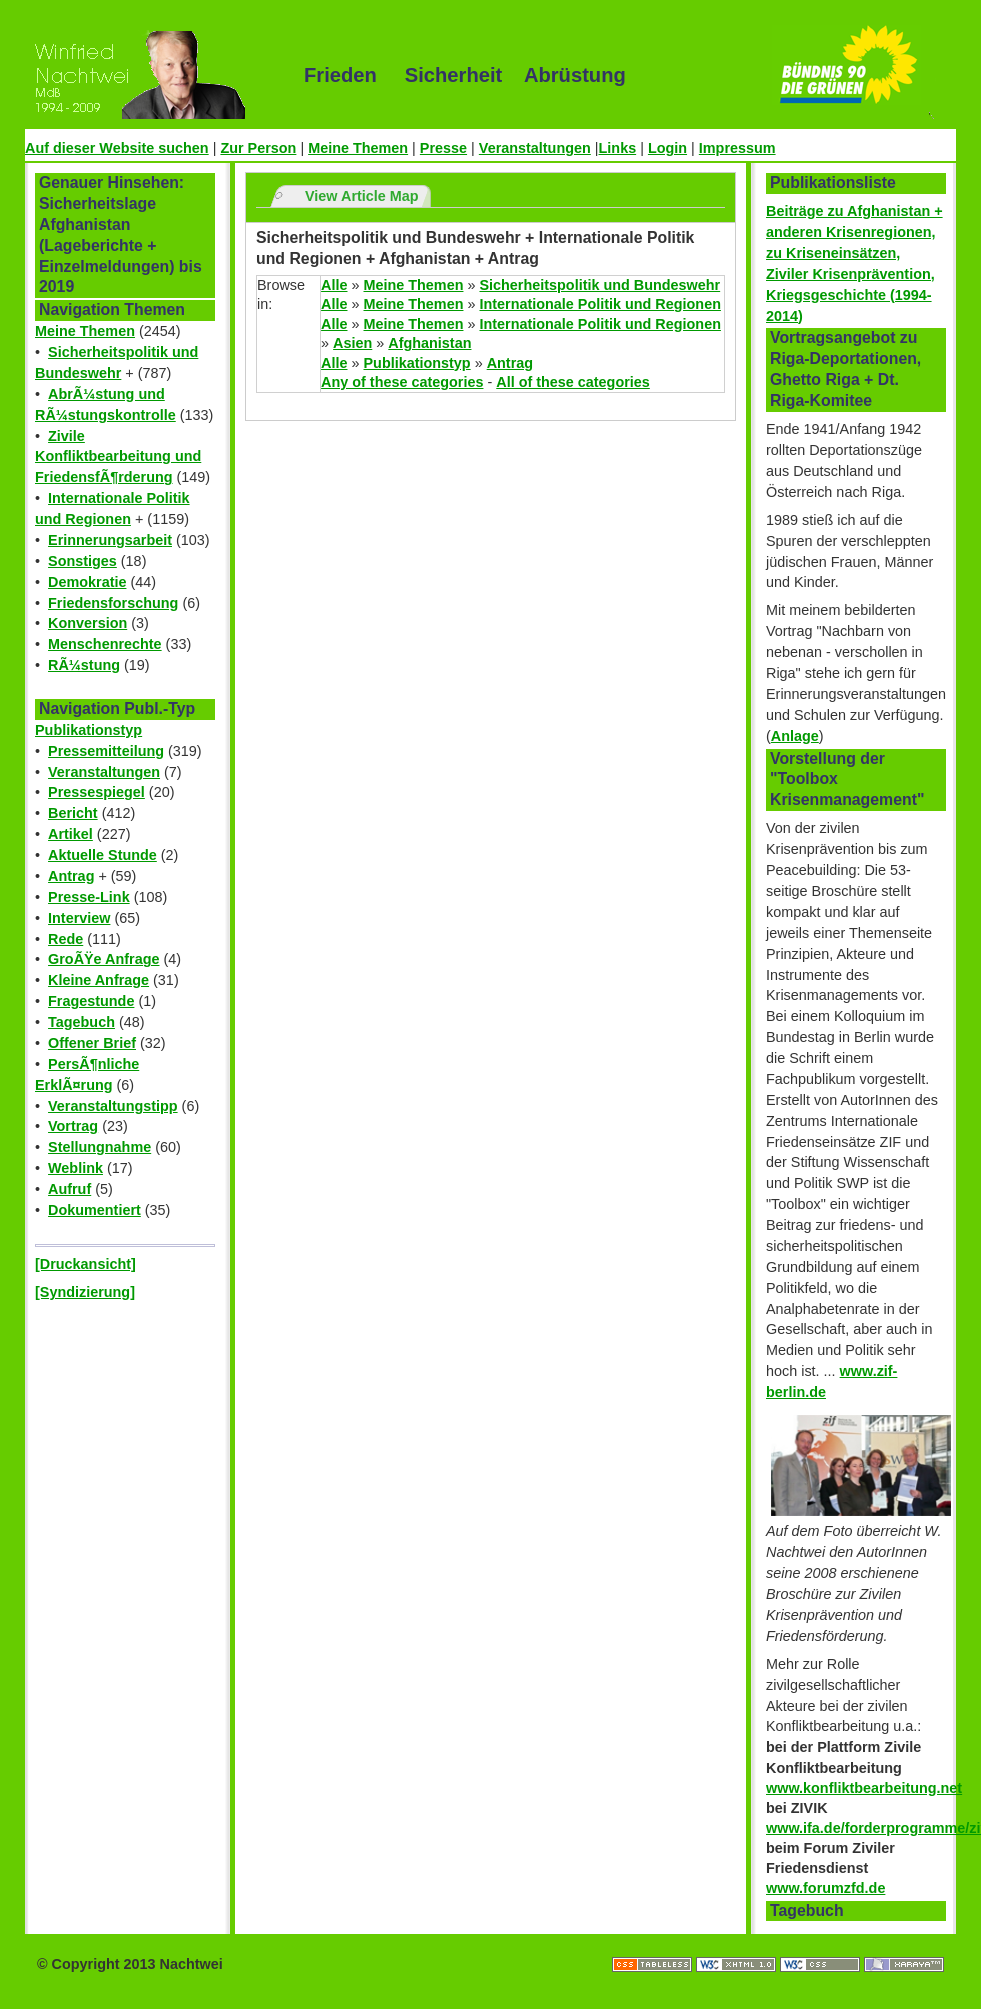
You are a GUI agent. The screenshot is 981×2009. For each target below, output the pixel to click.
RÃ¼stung (84, 665)
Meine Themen (358, 148)
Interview (79, 918)
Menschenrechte (105, 644)
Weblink (75, 1168)
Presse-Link (89, 897)
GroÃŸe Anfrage (103, 959)
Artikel (70, 834)
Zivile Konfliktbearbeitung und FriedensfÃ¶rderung (118, 457)
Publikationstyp (88, 730)
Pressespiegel (96, 792)
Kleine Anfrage (98, 980)
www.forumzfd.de (825, 1888)
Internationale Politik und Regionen (599, 304)
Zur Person (258, 148)
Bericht (73, 813)
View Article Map (362, 196)
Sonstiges (82, 561)
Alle (334, 285)
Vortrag (73, 1126)
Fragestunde (91, 1001)
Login (667, 148)
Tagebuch (81, 1022)
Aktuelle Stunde (102, 855)
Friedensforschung (113, 603)
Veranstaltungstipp (113, 1106)
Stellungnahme (99, 1147)
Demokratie (87, 582)
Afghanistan (429, 343)
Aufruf (69, 1189)
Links (618, 148)
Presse (443, 148)
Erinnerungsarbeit (110, 540)
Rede (65, 939)
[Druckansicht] (85, 1264)
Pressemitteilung (106, 751)
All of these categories (573, 382)
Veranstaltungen (535, 148)
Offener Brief (92, 1043)
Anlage (795, 736)
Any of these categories (402, 382)
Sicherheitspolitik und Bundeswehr (599, 285)
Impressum (737, 148)
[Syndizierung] (85, 1292)
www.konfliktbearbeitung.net (864, 1788)
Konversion (87, 623)
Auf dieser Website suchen (117, 148)
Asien (352, 343)
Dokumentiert (94, 1210)
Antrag (71, 876)
